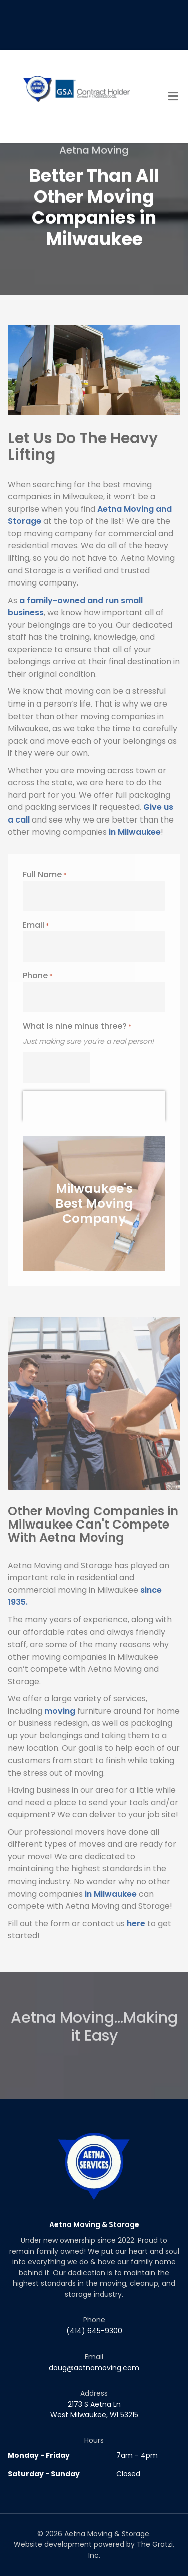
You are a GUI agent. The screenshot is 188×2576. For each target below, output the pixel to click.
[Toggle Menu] (173, 97)
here (136, 1923)
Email (36, 925)
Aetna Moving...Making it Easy (94, 2012)
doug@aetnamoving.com (94, 2368)
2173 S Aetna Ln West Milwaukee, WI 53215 (94, 2409)
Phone (38, 975)
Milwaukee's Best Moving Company (94, 1203)
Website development (53, 2544)
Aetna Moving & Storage (106, 2534)
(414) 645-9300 (94, 2331)
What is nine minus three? (77, 1026)
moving (59, 1711)
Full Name (45, 874)
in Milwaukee (135, 832)
